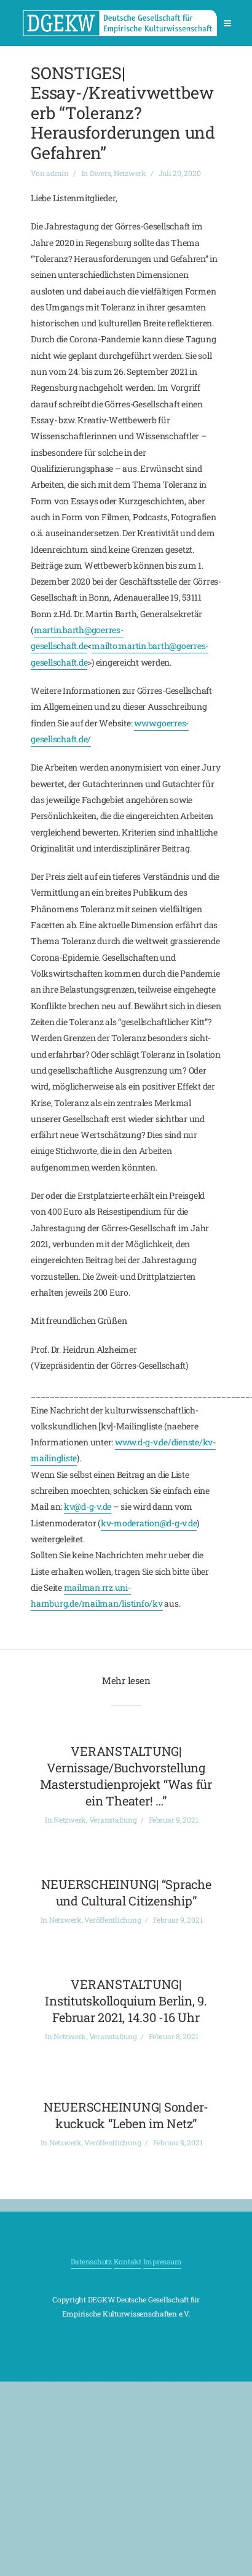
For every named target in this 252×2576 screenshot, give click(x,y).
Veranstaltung (113, 1819)
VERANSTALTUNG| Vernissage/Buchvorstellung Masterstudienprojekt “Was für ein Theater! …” (126, 1776)
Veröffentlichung (112, 1919)
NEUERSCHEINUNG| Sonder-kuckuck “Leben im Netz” (126, 2115)
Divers (100, 173)
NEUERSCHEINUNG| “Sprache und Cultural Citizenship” (126, 1892)
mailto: (105, 646)
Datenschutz (91, 2261)
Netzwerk (130, 173)
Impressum (162, 2261)
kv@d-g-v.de (87, 1506)
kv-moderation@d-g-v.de (149, 1523)
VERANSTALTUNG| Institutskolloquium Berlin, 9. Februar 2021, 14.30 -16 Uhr (126, 2000)
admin (57, 173)
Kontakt (127, 2261)
